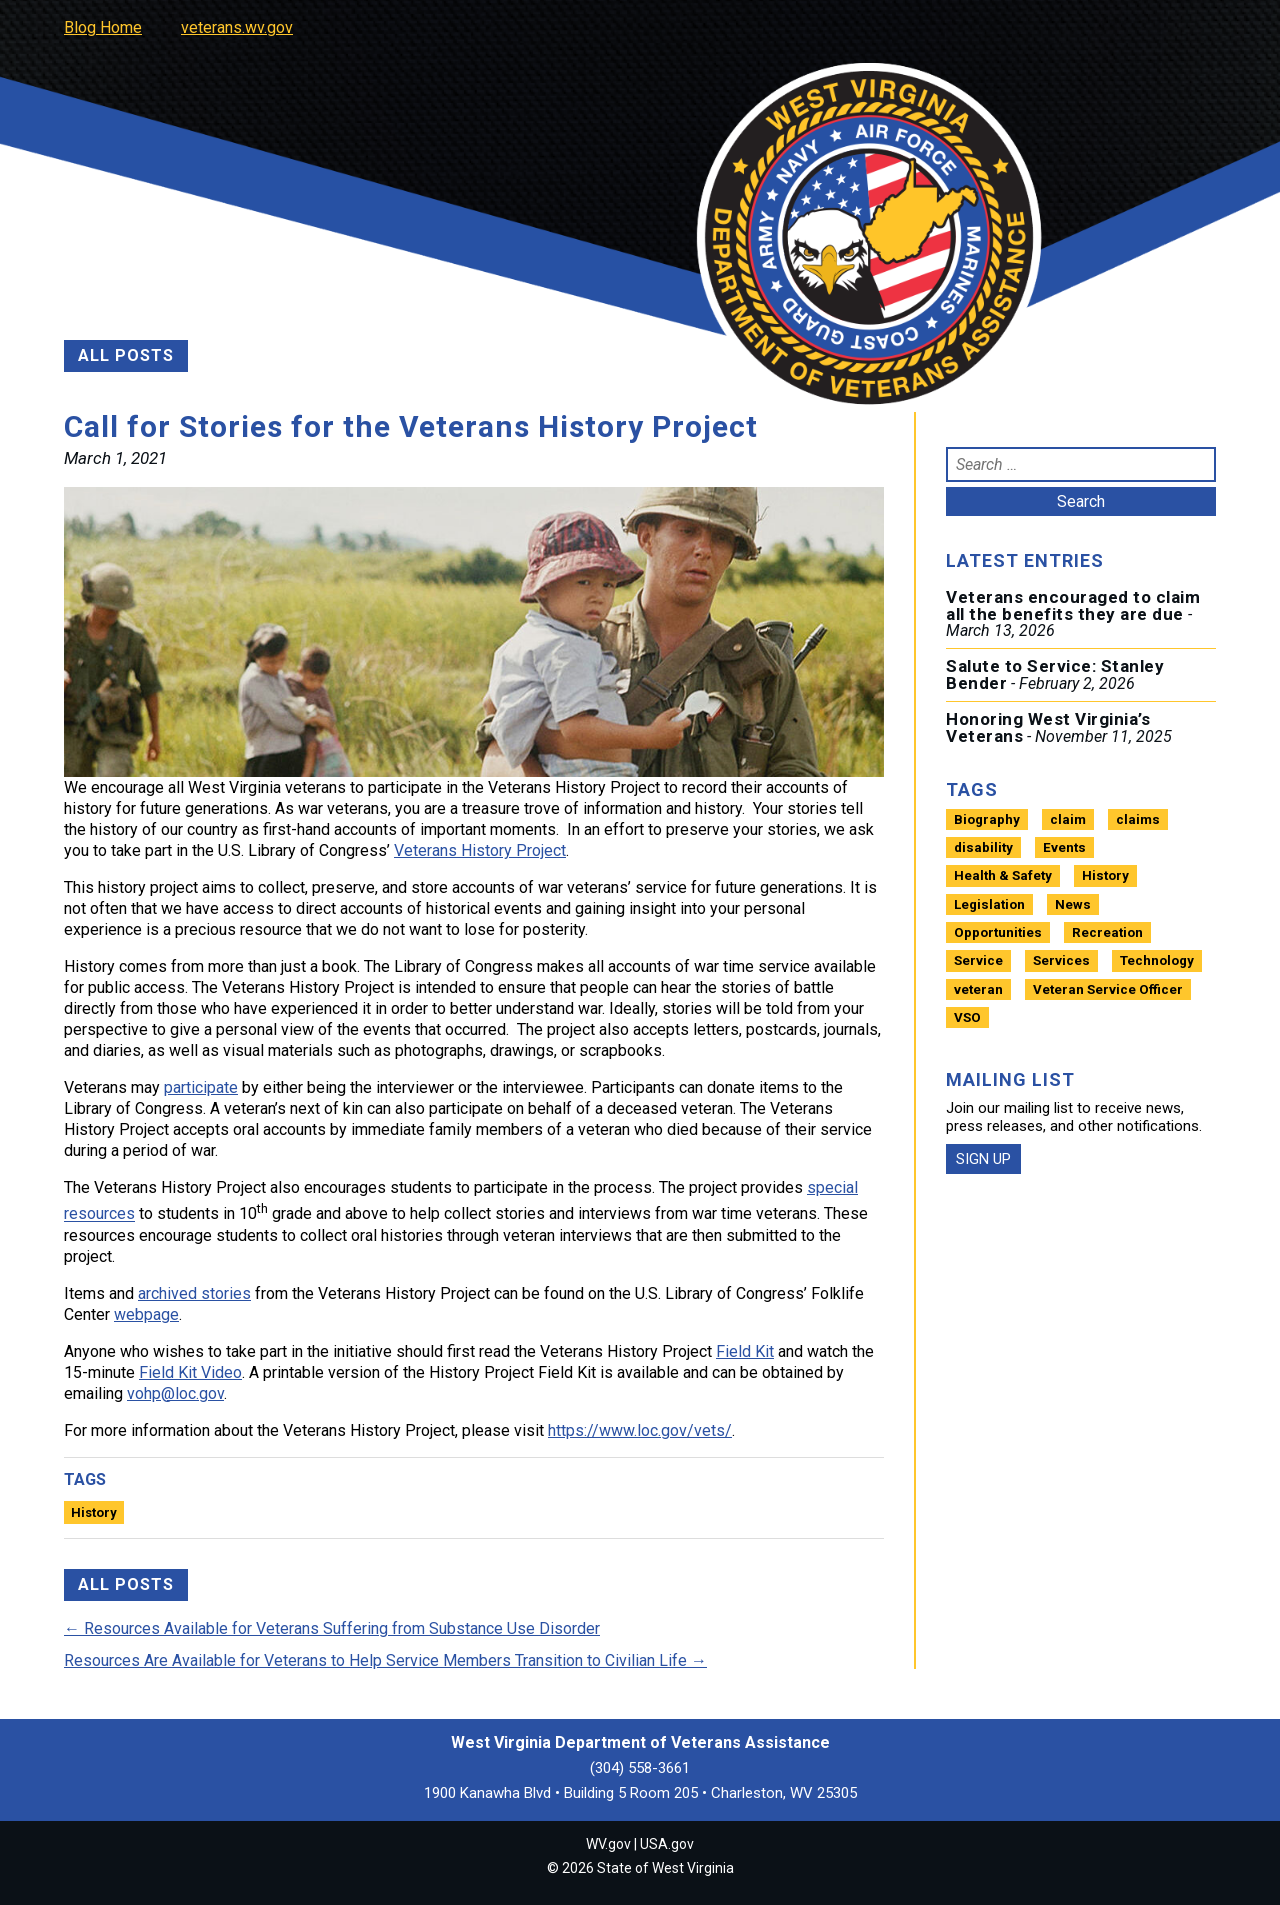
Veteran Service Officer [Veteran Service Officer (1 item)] (1108, 989)
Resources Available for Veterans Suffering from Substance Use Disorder (332, 1628)
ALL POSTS (126, 355)
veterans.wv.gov (237, 27)
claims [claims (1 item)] (1138, 819)
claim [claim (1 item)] (1068, 819)
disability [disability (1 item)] (983, 847)
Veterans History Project (480, 850)
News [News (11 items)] (1073, 904)
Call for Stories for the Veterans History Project (411, 426)
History (94, 1512)
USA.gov (667, 1844)
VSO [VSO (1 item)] (967, 1017)
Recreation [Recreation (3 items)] (1107, 932)
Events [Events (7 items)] (1064, 847)
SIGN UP (983, 1159)
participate (201, 1087)
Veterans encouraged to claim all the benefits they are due (1073, 605)
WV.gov (608, 1844)
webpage (146, 1314)
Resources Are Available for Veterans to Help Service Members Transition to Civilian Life (385, 1660)
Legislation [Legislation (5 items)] (989, 904)
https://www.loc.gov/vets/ (640, 1430)
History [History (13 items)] (1105, 875)
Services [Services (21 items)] (1061, 960)
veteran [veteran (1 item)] (978, 989)
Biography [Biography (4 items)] (987, 819)
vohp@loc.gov (175, 1393)
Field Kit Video (190, 1372)
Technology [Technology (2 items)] (1157, 960)
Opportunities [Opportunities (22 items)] (998, 932)
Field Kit (745, 1351)
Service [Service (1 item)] (978, 960)
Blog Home (103, 27)
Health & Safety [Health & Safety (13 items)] (1003, 875)
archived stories (194, 1293)
